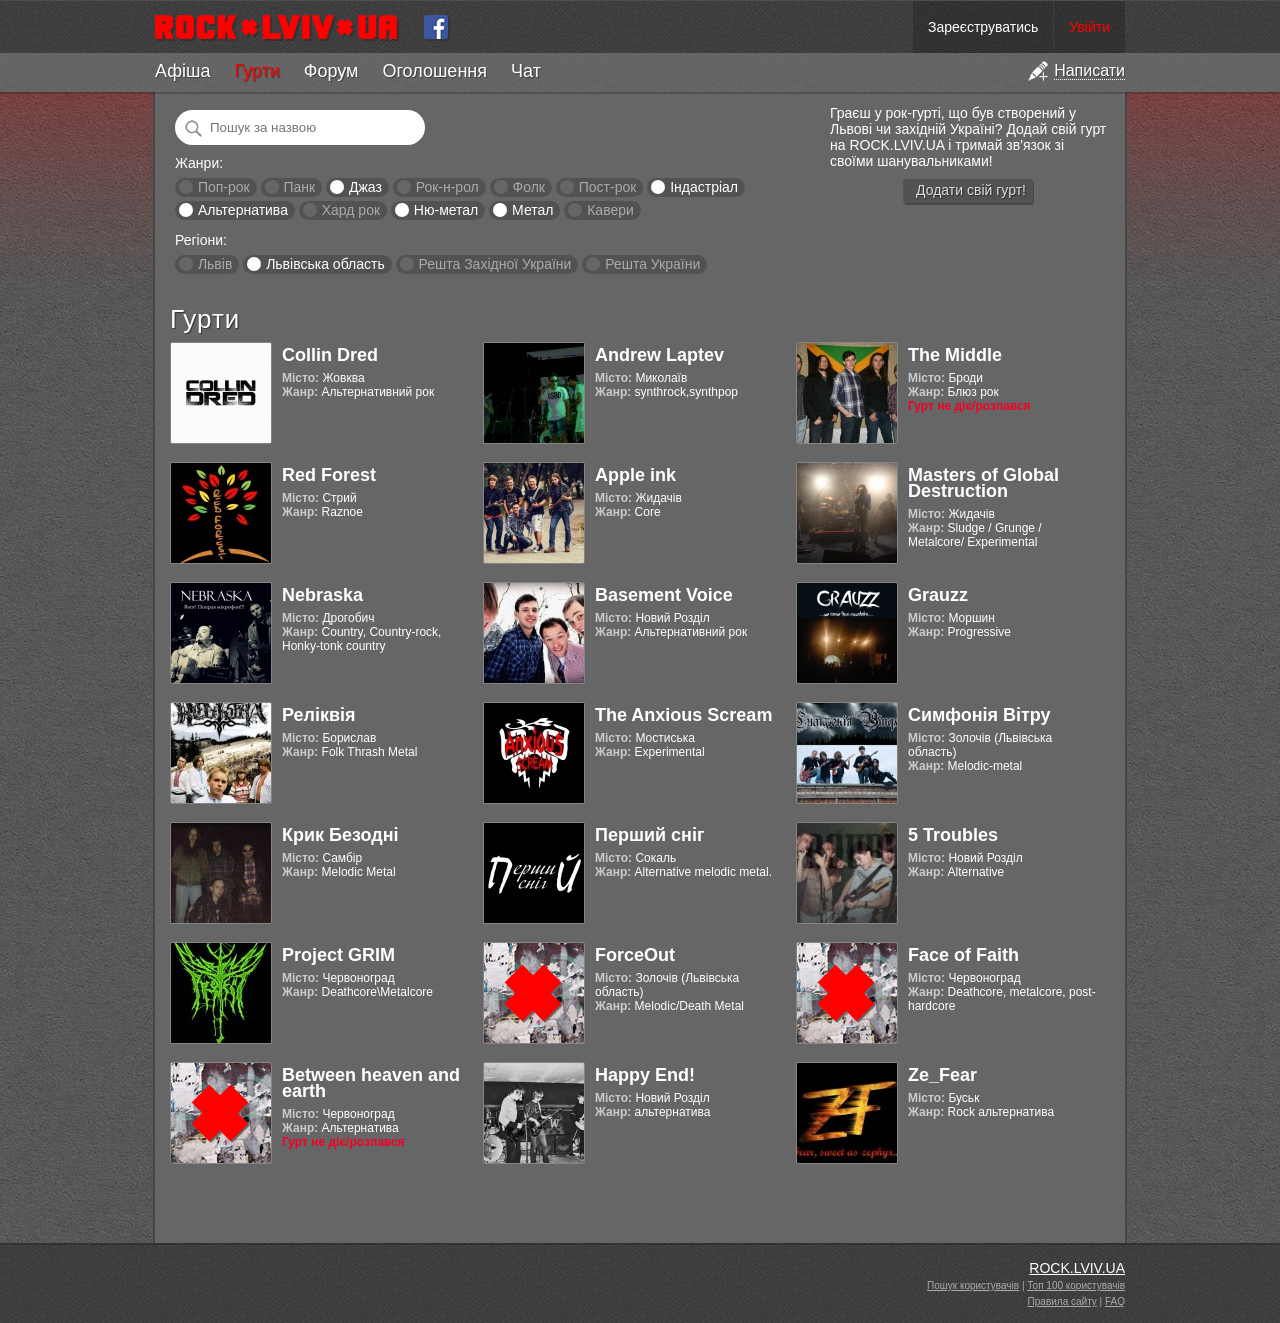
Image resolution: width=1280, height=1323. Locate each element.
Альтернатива (243, 210)
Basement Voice (664, 595)
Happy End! (645, 1075)
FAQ (1115, 1301)
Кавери (610, 210)
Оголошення (434, 71)
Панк (299, 187)
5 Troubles (953, 835)
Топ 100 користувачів (1076, 1285)
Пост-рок (608, 187)
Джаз (365, 187)
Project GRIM (338, 955)
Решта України (652, 264)
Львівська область (325, 264)
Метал (532, 210)
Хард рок (351, 210)
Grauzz (938, 595)
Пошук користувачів (973, 1285)
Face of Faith (963, 955)
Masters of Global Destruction (983, 483)
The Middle (955, 355)
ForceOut (635, 955)
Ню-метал (446, 210)
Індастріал (704, 187)
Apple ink (635, 475)
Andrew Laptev (659, 355)
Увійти (1089, 27)
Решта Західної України (494, 264)
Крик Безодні (340, 835)
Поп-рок (224, 187)
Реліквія (319, 715)
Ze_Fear (942, 1075)
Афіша (182, 71)
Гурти (256, 71)
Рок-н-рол (447, 187)
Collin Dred (330, 355)
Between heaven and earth (371, 1083)
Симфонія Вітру (979, 715)
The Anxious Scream (683, 715)
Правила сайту (1062, 1301)
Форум (331, 71)
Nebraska (322, 595)
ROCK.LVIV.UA (1077, 1268)
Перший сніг (649, 835)
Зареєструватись (983, 27)
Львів (215, 264)
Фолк (529, 187)
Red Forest (329, 475)
